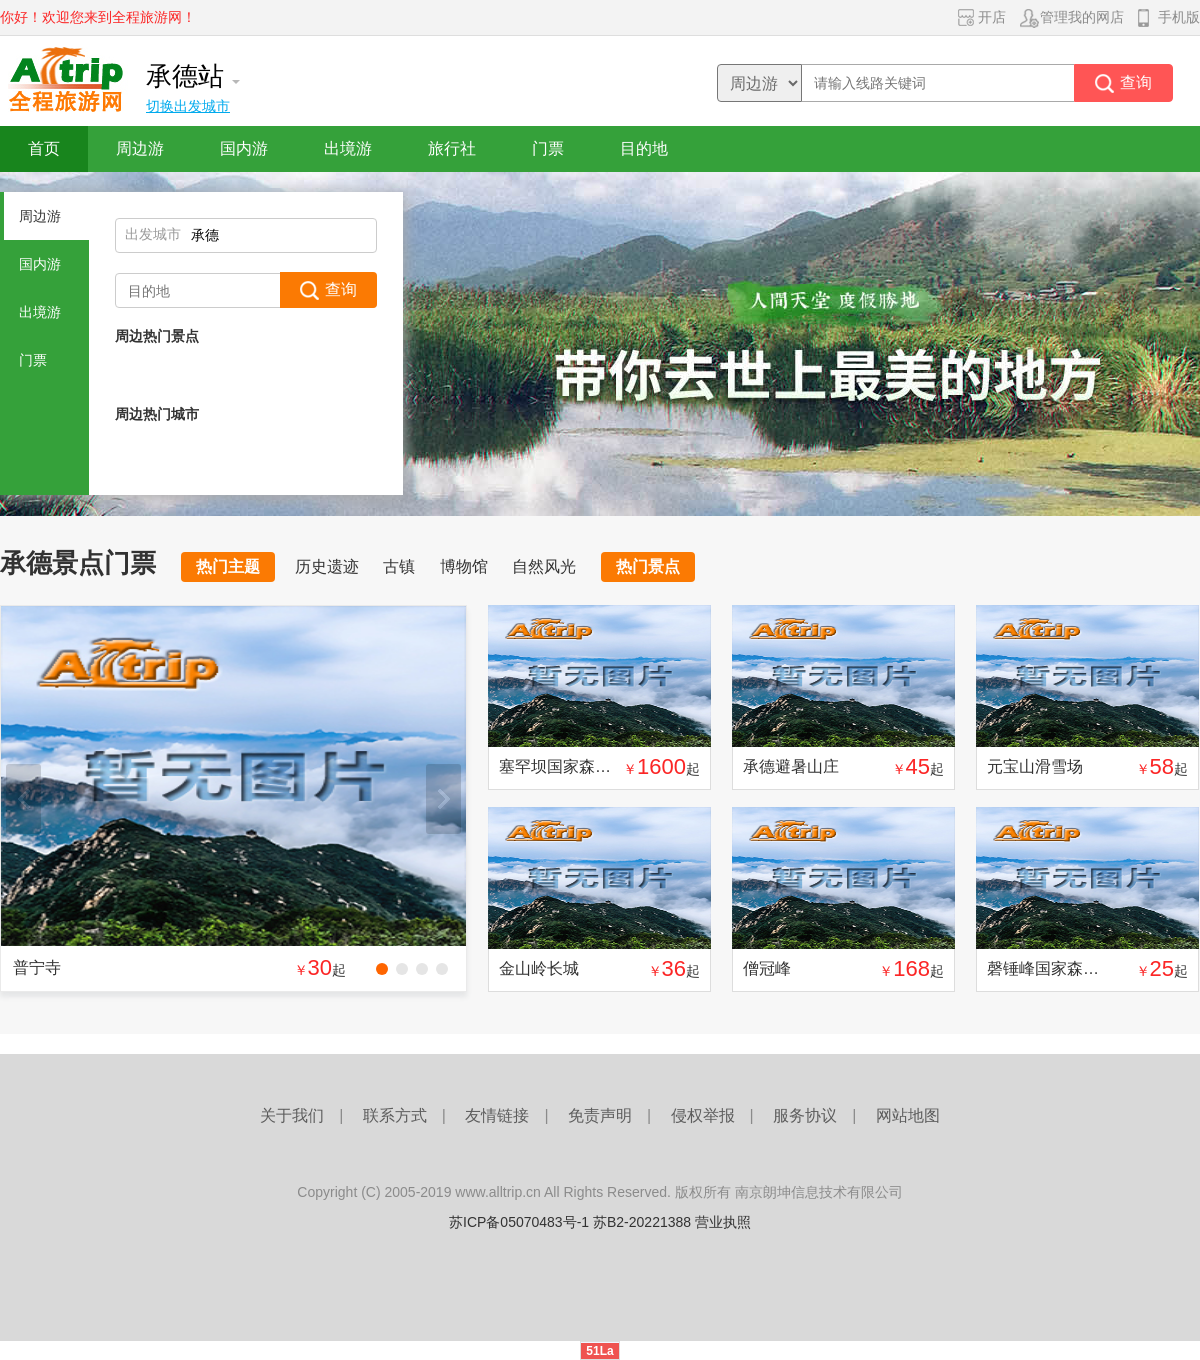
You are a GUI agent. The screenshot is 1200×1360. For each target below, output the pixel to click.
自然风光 (544, 566)
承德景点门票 (78, 563)
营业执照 (723, 1222)
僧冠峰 (767, 968)
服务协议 (805, 1115)
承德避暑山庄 (791, 766)
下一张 (443, 799)
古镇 (399, 566)
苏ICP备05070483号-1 (519, 1222)
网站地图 (908, 1115)
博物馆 (464, 566)
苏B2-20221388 (642, 1222)
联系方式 (395, 1115)
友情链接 (497, 1115)
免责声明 (600, 1115)
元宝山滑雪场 (1035, 766)
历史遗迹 (327, 566)
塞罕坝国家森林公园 (571, 766)
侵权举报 (703, 1115)
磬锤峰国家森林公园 (1059, 968)
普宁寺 (37, 967)
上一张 (23, 799)
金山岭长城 (539, 968)
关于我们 (292, 1115)
